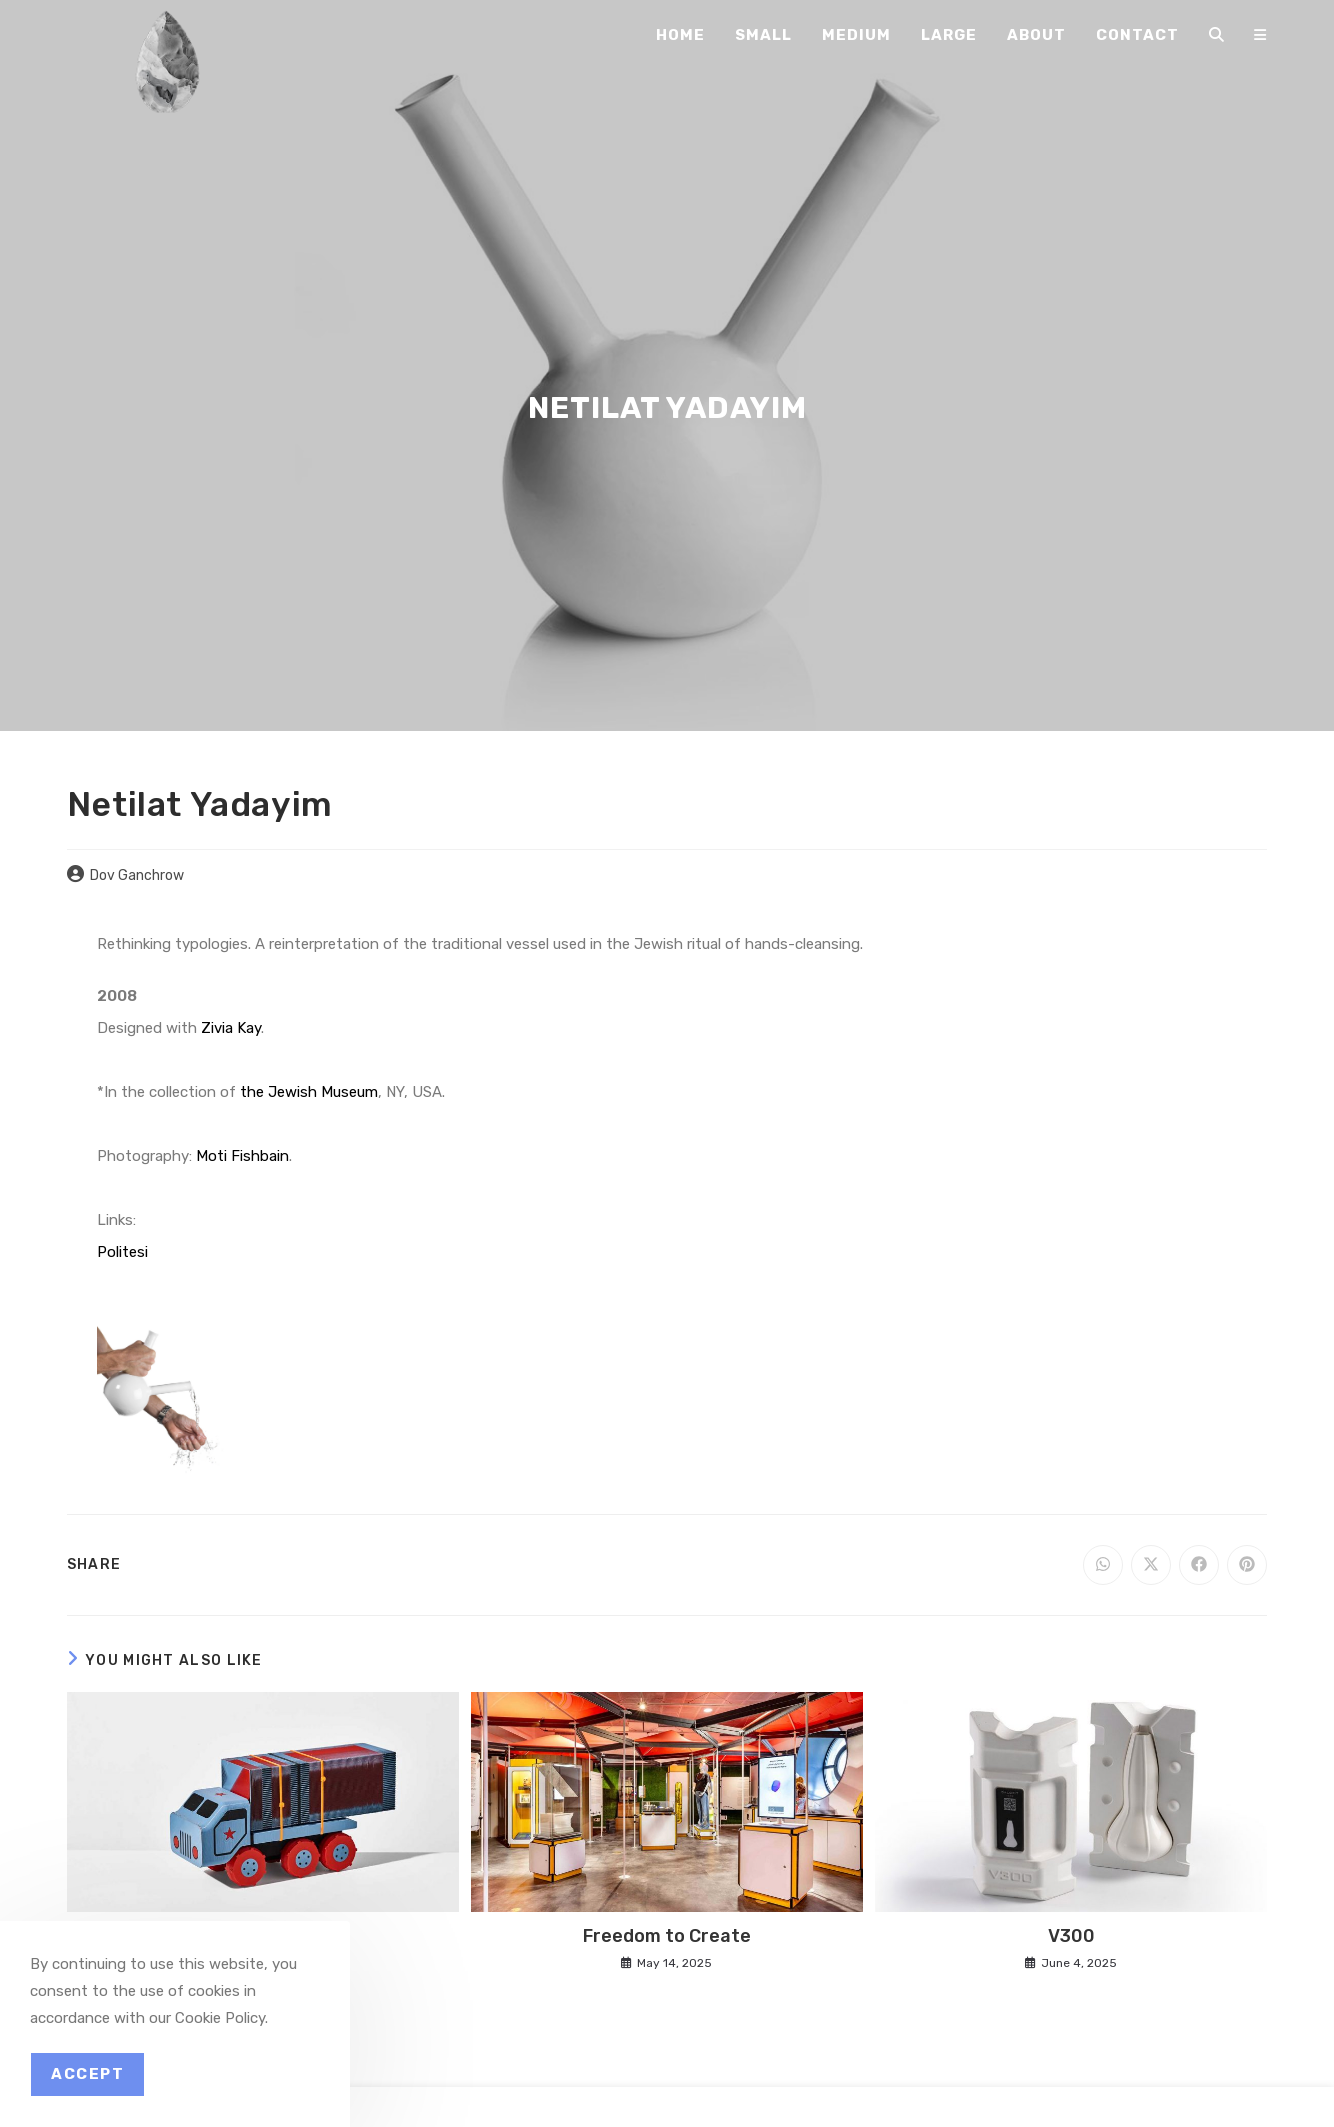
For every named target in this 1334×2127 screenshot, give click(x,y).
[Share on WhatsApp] (1103, 1565)
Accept (87, 2074)
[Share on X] (1151, 1565)
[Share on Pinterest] (1247, 1565)
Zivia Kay (231, 1028)
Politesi (122, 1252)
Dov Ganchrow (137, 875)
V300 (1071, 1936)
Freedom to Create (667, 1936)
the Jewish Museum (309, 1092)
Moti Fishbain (242, 1156)
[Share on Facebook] (1199, 1565)
